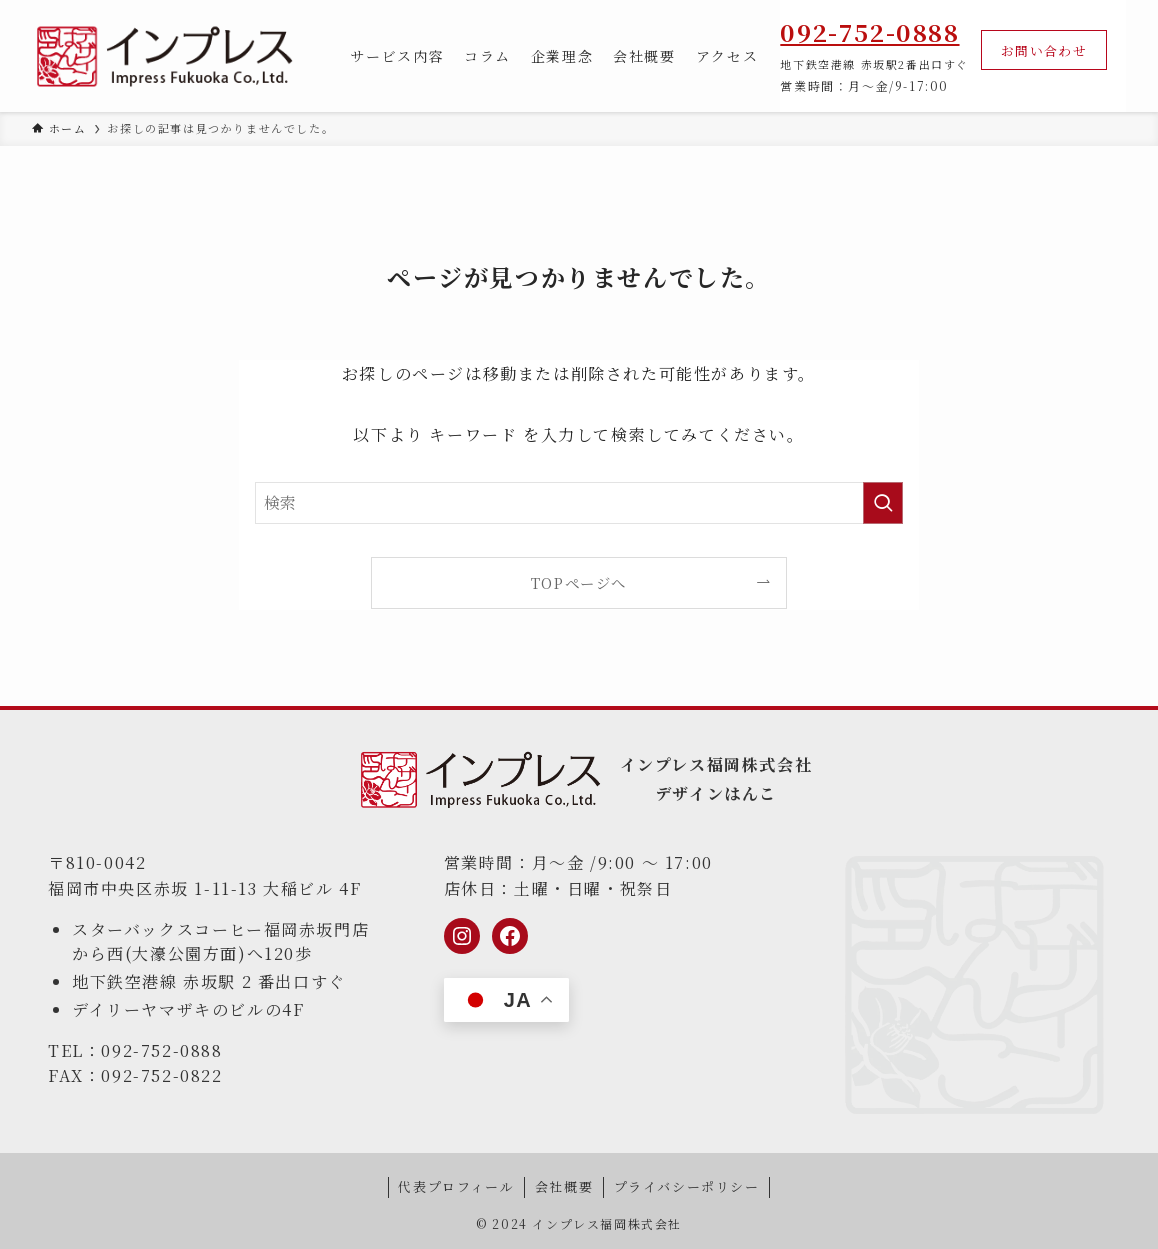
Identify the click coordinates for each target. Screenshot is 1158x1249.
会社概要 (564, 1186)
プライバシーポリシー (687, 1186)
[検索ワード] (579, 503)
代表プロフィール (456, 1186)
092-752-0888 (869, 31)
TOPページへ (579, 582)
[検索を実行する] (883, 503)
